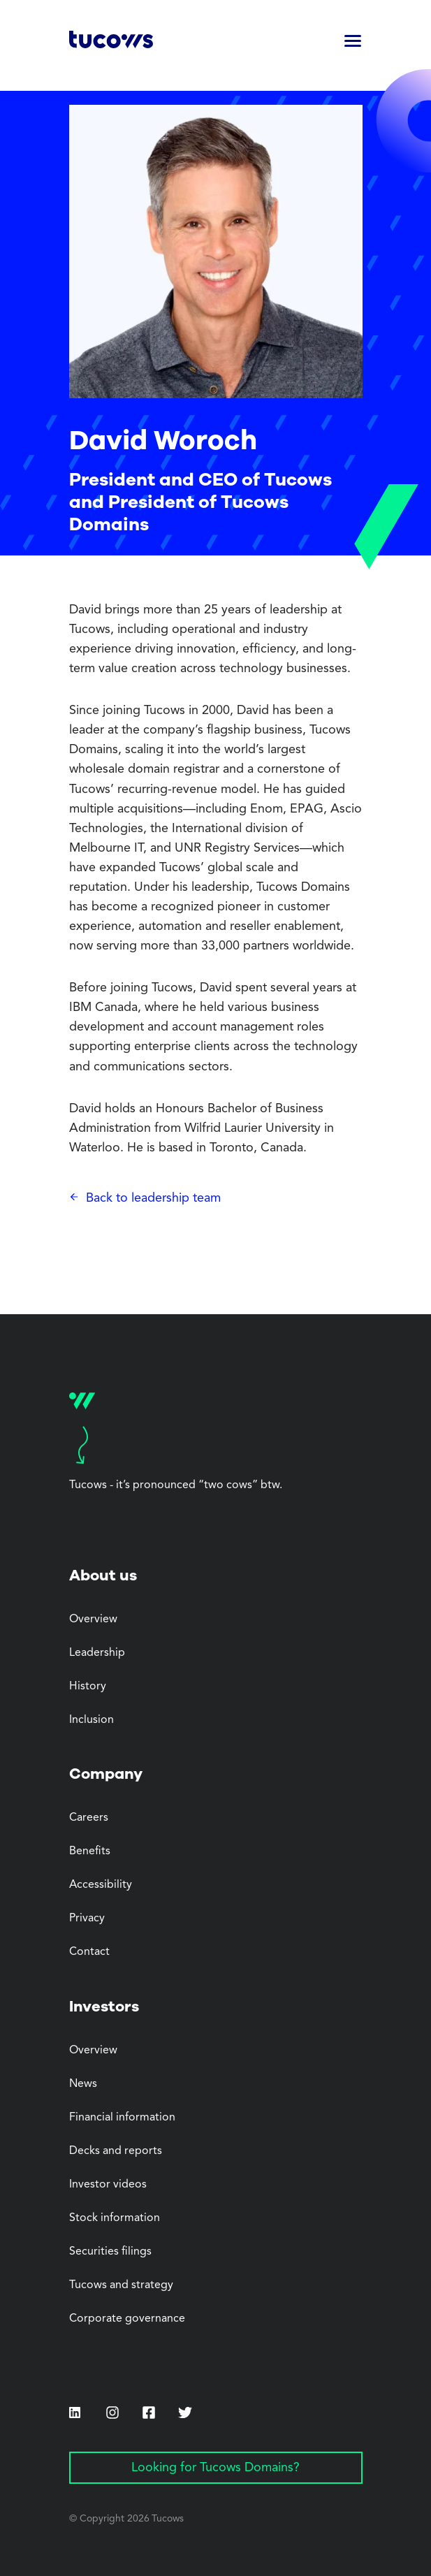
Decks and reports (115, 2151)
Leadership (97, 1653)
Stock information (114, 2218)
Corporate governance (127, 2318)
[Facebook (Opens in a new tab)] (148, 2414)
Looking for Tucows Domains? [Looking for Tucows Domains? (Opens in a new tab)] (215, 2467)
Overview (93, 1619)
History (87, 1686)
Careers (88, 1818)
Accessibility (100, 1885)
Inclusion (91, 1720)
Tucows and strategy (121, 2285)
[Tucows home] (111, 41)
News (83, 2084)
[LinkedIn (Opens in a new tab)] (75, 2412)
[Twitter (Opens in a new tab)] (185, 2412)
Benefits (89, 1851)
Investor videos (108, 2184)
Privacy (87, 1918)
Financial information (122, 2117)
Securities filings (110, 2251)
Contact (89, 1952)
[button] (353, 41)
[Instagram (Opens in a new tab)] (112, 2412)
